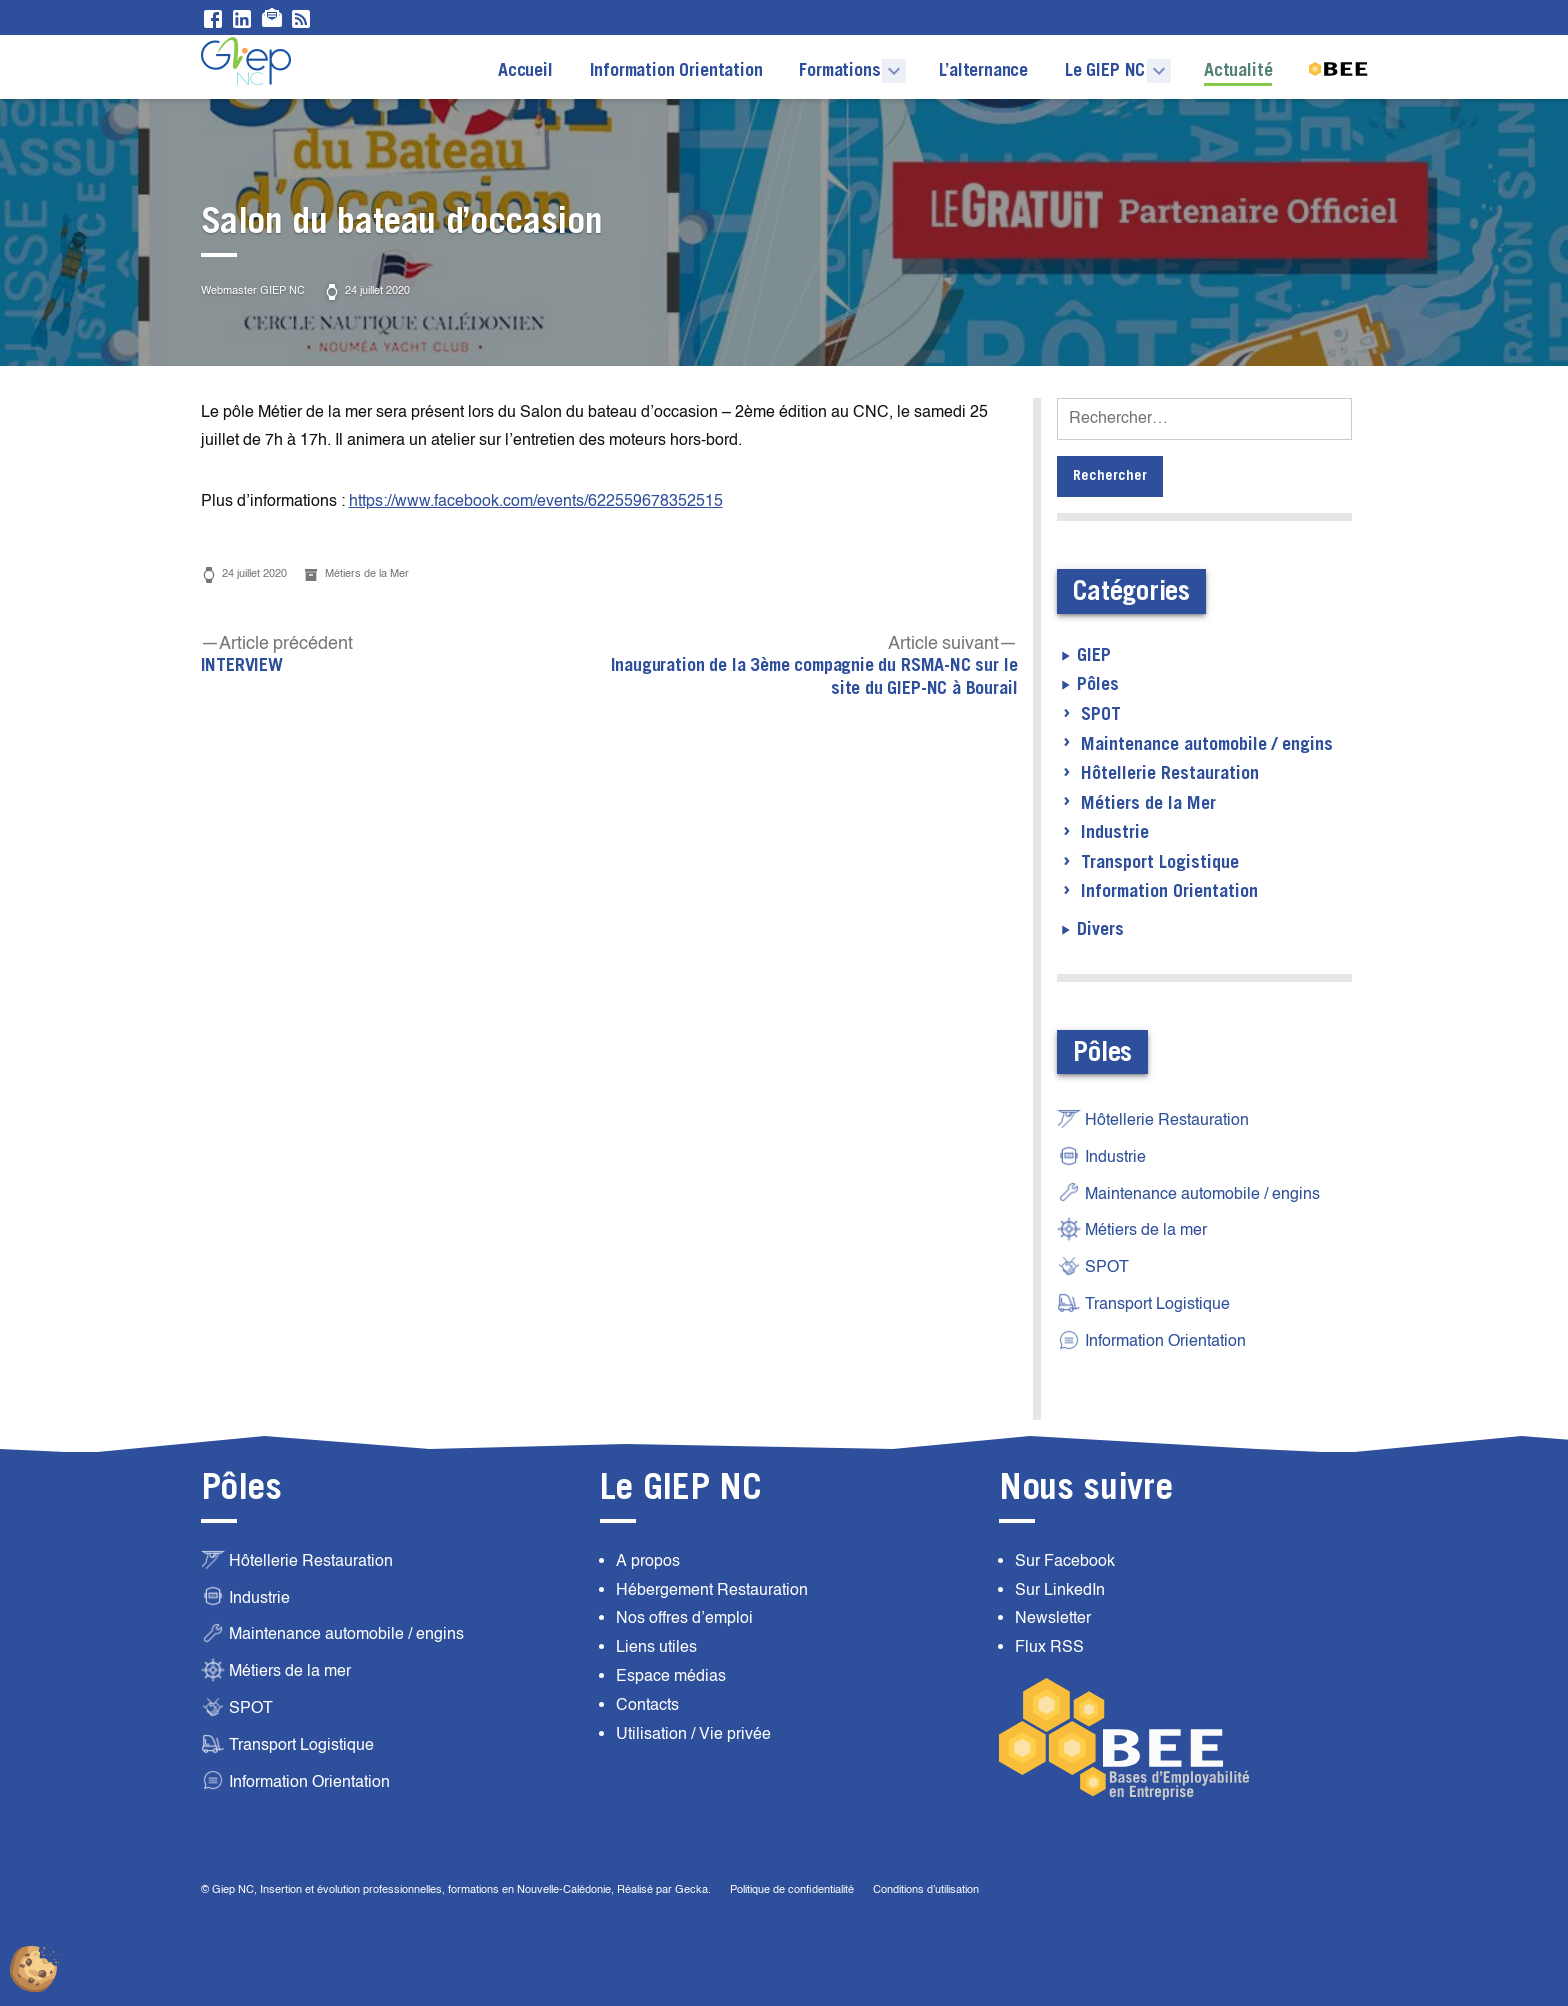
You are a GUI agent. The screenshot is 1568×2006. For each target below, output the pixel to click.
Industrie (1115, 833)
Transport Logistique (1160, 863)
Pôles (1098, 685)
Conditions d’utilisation (926, 1889)
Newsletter (1053, 1618)
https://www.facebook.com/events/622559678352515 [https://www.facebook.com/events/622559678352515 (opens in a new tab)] (536, 501)
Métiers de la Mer (367, 573)
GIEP (1094, 656)
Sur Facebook (1065, 1561)
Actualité (1238, 71)
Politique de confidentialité (792, 1889)
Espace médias (671, 1676)
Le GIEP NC (1105, 71)
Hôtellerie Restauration (1170, 774)
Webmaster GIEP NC (253, 290)
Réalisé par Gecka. (665, 1889)
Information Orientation (676, 59)
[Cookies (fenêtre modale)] (35, 1971)
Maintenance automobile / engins (1207, 745)
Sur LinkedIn (1060, 1590)
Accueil (525, 71)
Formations (839, 71)
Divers (1100, 930)
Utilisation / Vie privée (693, 1734)
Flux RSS (1049, 1647)
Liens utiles (656, 1647)
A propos (648, 1561)
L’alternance (983, 71)
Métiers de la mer (1132, 1229)
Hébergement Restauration (712, 1590)
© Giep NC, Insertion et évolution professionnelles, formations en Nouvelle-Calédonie (406, 1889)
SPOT (1101, 715)
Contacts (647, 1705)
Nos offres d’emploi (684, 1618)
